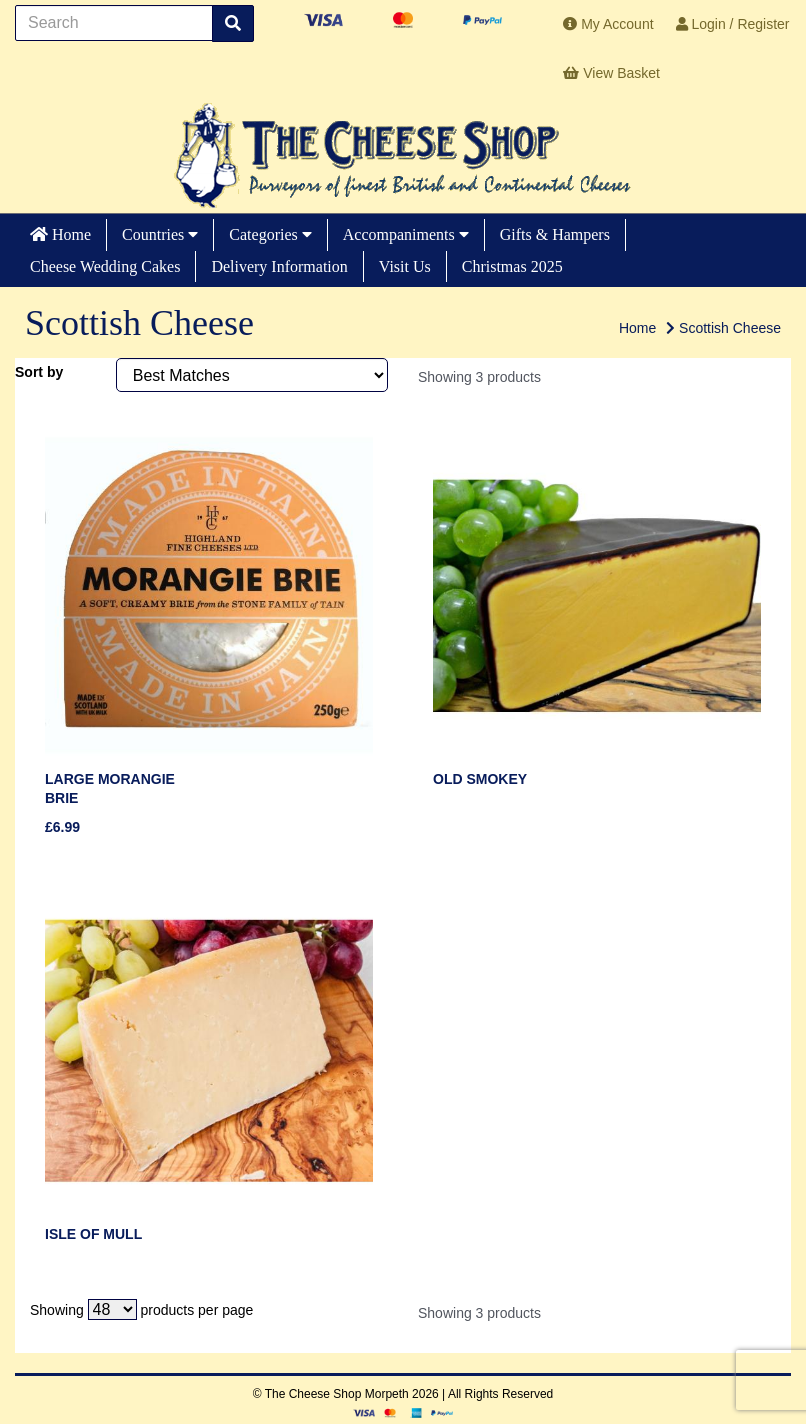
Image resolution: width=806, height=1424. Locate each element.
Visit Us (405, 266)
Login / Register (733, 24)
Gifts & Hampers (555, 234)
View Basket (611, 73)
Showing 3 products (479, 377)
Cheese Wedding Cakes (105, 266)
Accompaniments (406, 234)
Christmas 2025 (512, 266)
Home (60, 234)
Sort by (39, 372)
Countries (160, 234)
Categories (270, 234)
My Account (608, 24)
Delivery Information (279, 266)
